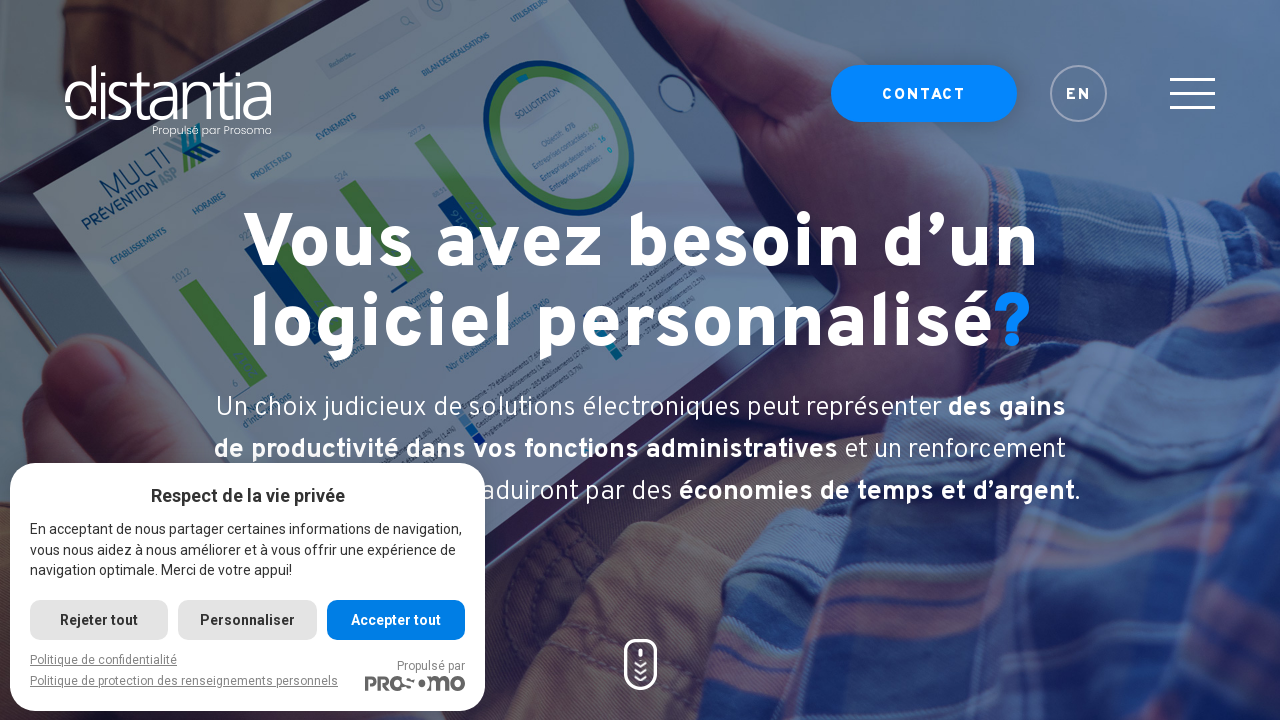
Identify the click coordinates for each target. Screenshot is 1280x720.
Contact (924, 95)
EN (1078, 95)
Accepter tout (396, 620)
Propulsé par (415, 675)
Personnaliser (247, 620)
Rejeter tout (99, 620)
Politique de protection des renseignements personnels (184, 681)
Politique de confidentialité (103, 660)
